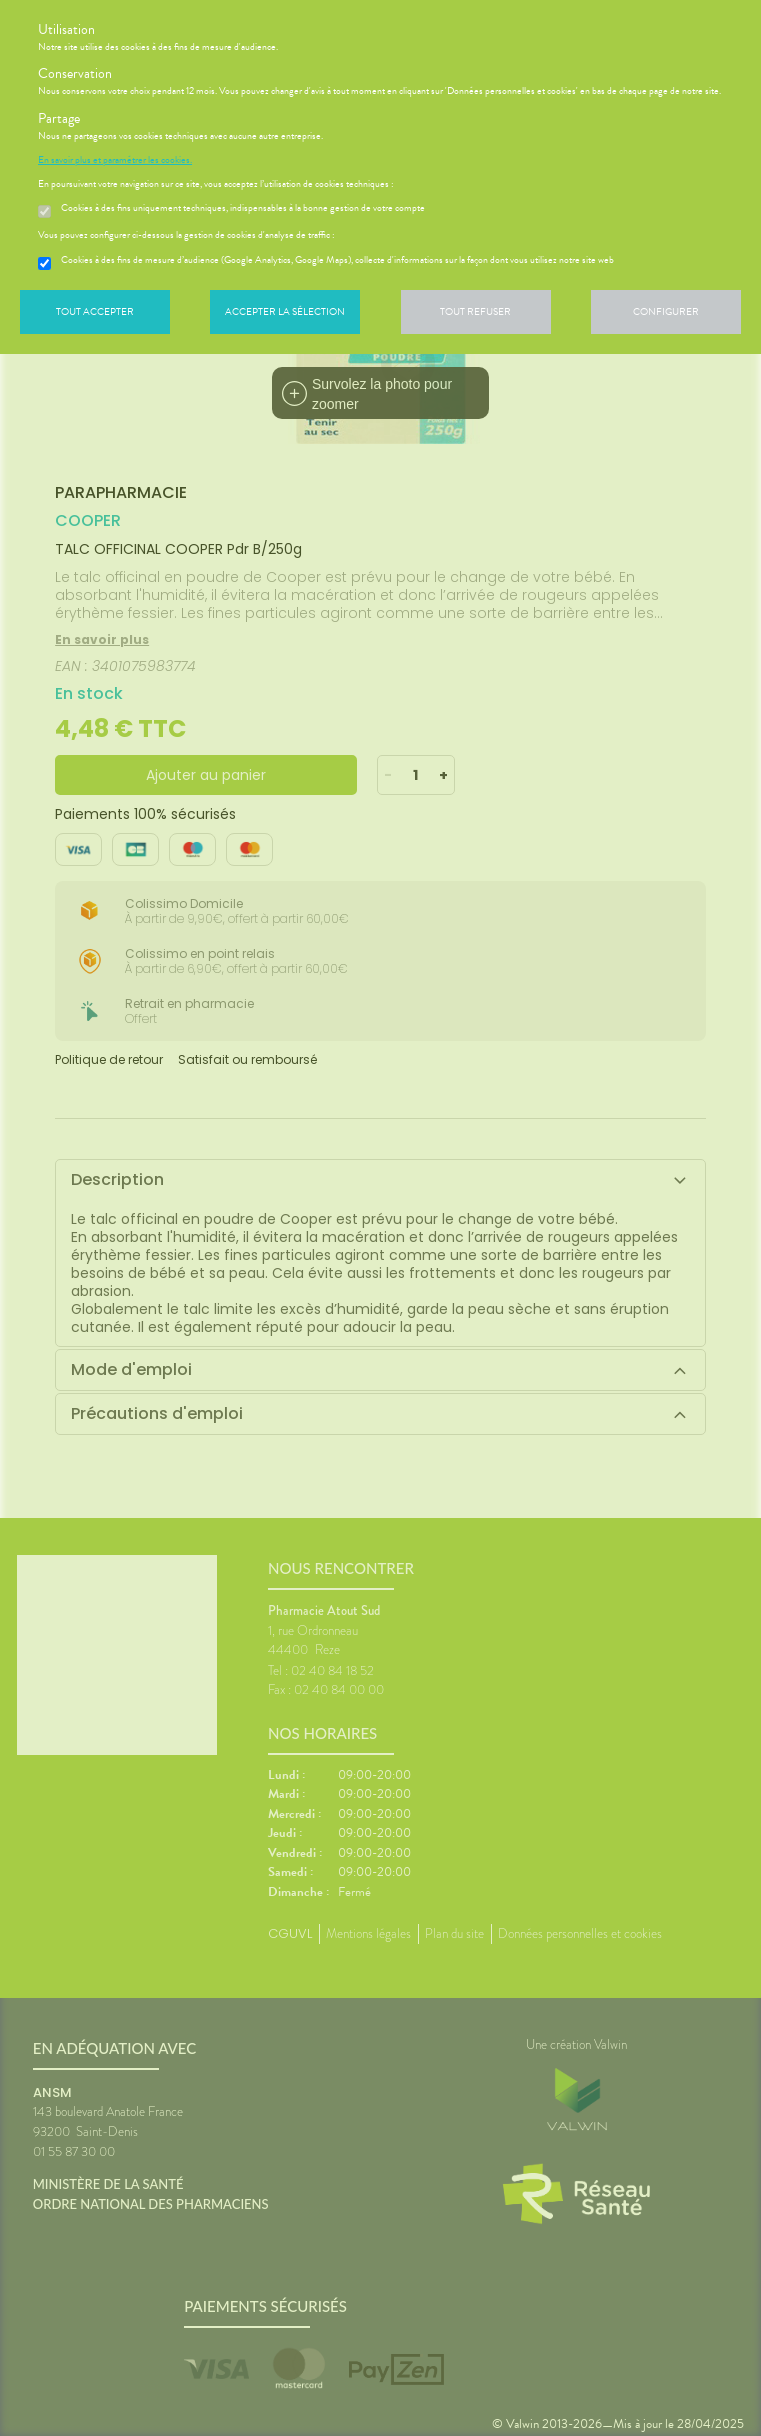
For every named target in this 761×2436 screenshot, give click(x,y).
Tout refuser (475, 311)
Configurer (666, 311)
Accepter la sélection (285, 311)
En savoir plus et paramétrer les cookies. (115, 160)
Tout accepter (95, 311)
